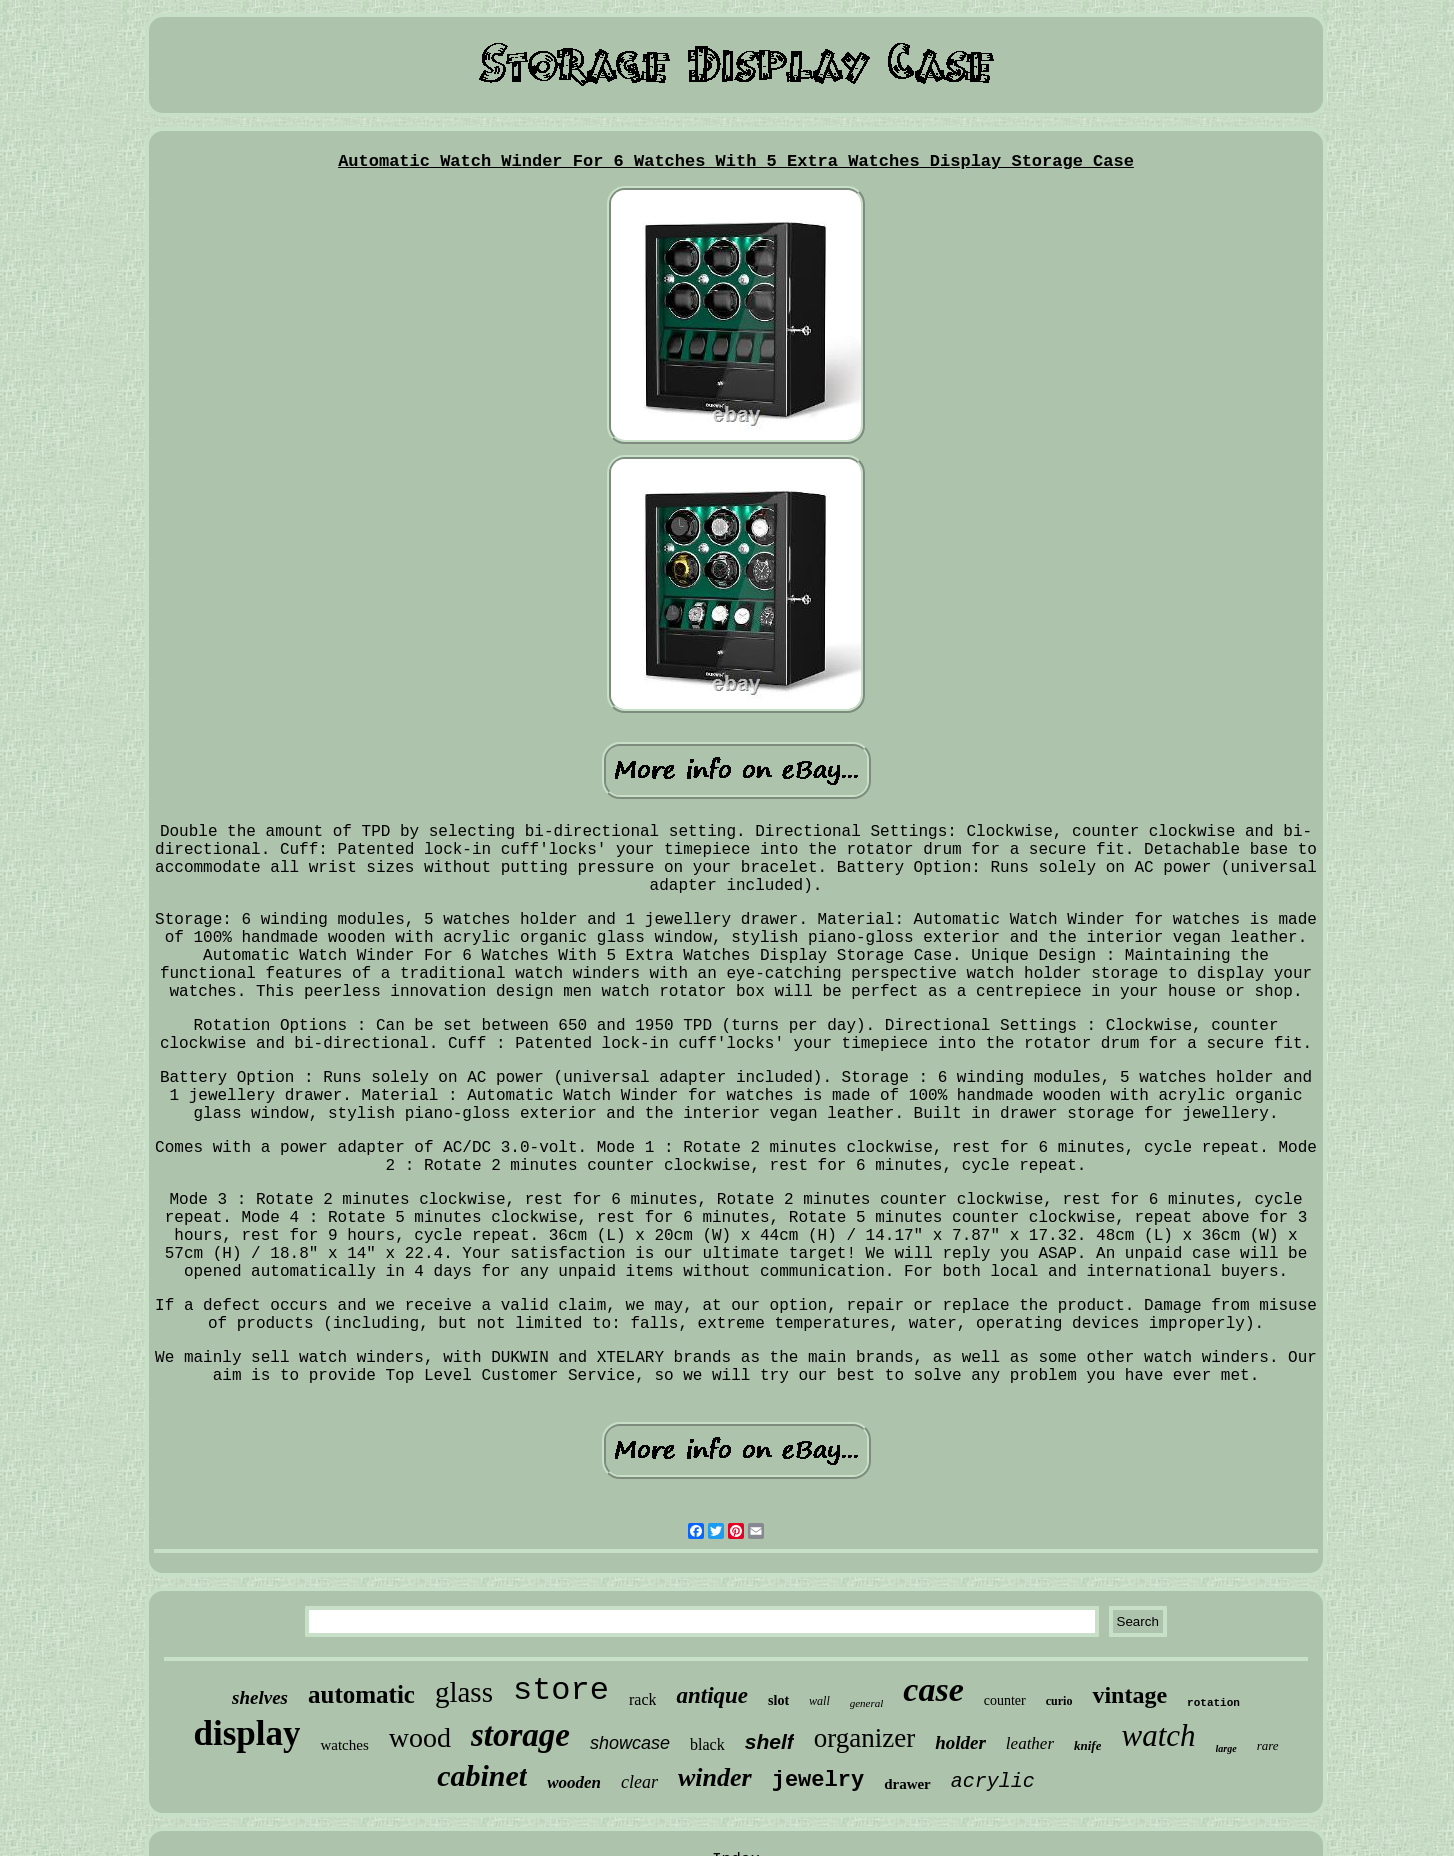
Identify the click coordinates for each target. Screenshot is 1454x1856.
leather (1030, 1743)
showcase (630, 1743)
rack (643, 1699)
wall (819, 1701)
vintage (1129, 1695)
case (933, 1689)
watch (1158, 1735)
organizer (864, 1738)
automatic (361, 1694)
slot (778, 1700)
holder (960, 1742)
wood (420, 1737)
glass (464, 1692)
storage (520, 1735)
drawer (907, 1784)
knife (1087, 1745)
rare (1268, 1745)
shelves (260, 1697)
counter (1005, 1700)
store (561, 1690)
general (867, 1703)
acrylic (993, 1781)
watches (344, 1745)
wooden (574, 1782)
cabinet (482, 1775)
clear (639, 1782)
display (246, 1733)
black (707, 1744)
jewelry (818, 1780)
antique (712, 1695)
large (1226, 1748)
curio (1059, 1701)
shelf (769, 1741)
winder (715, 1777)
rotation (1213, 1703)
